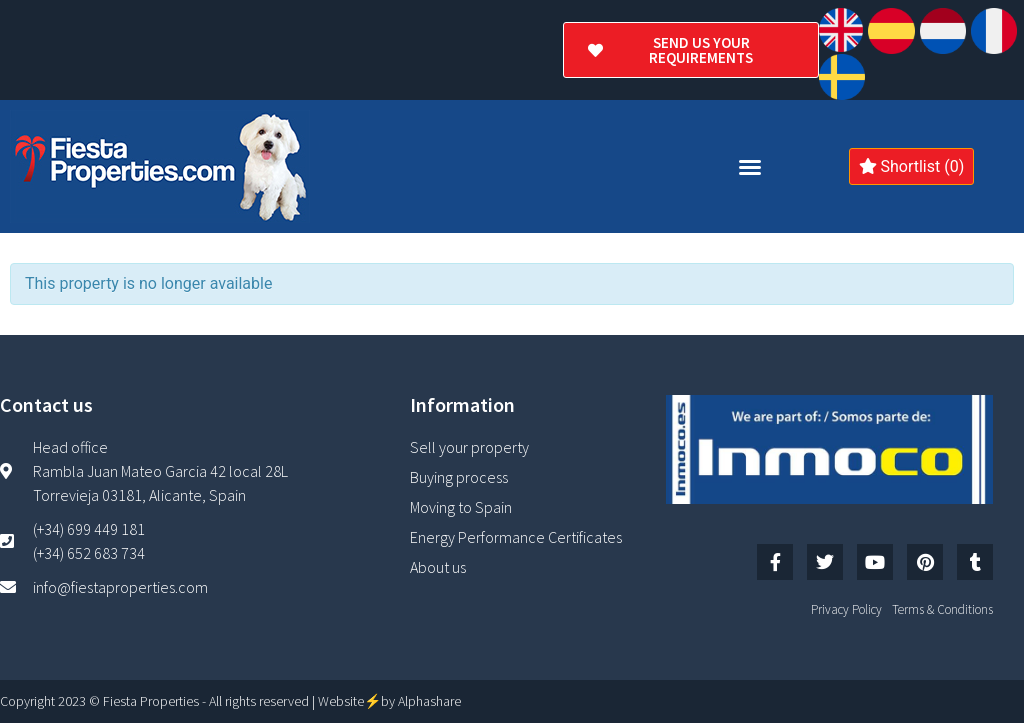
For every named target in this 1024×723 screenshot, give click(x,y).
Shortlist (912, 166)
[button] (750, 167)
